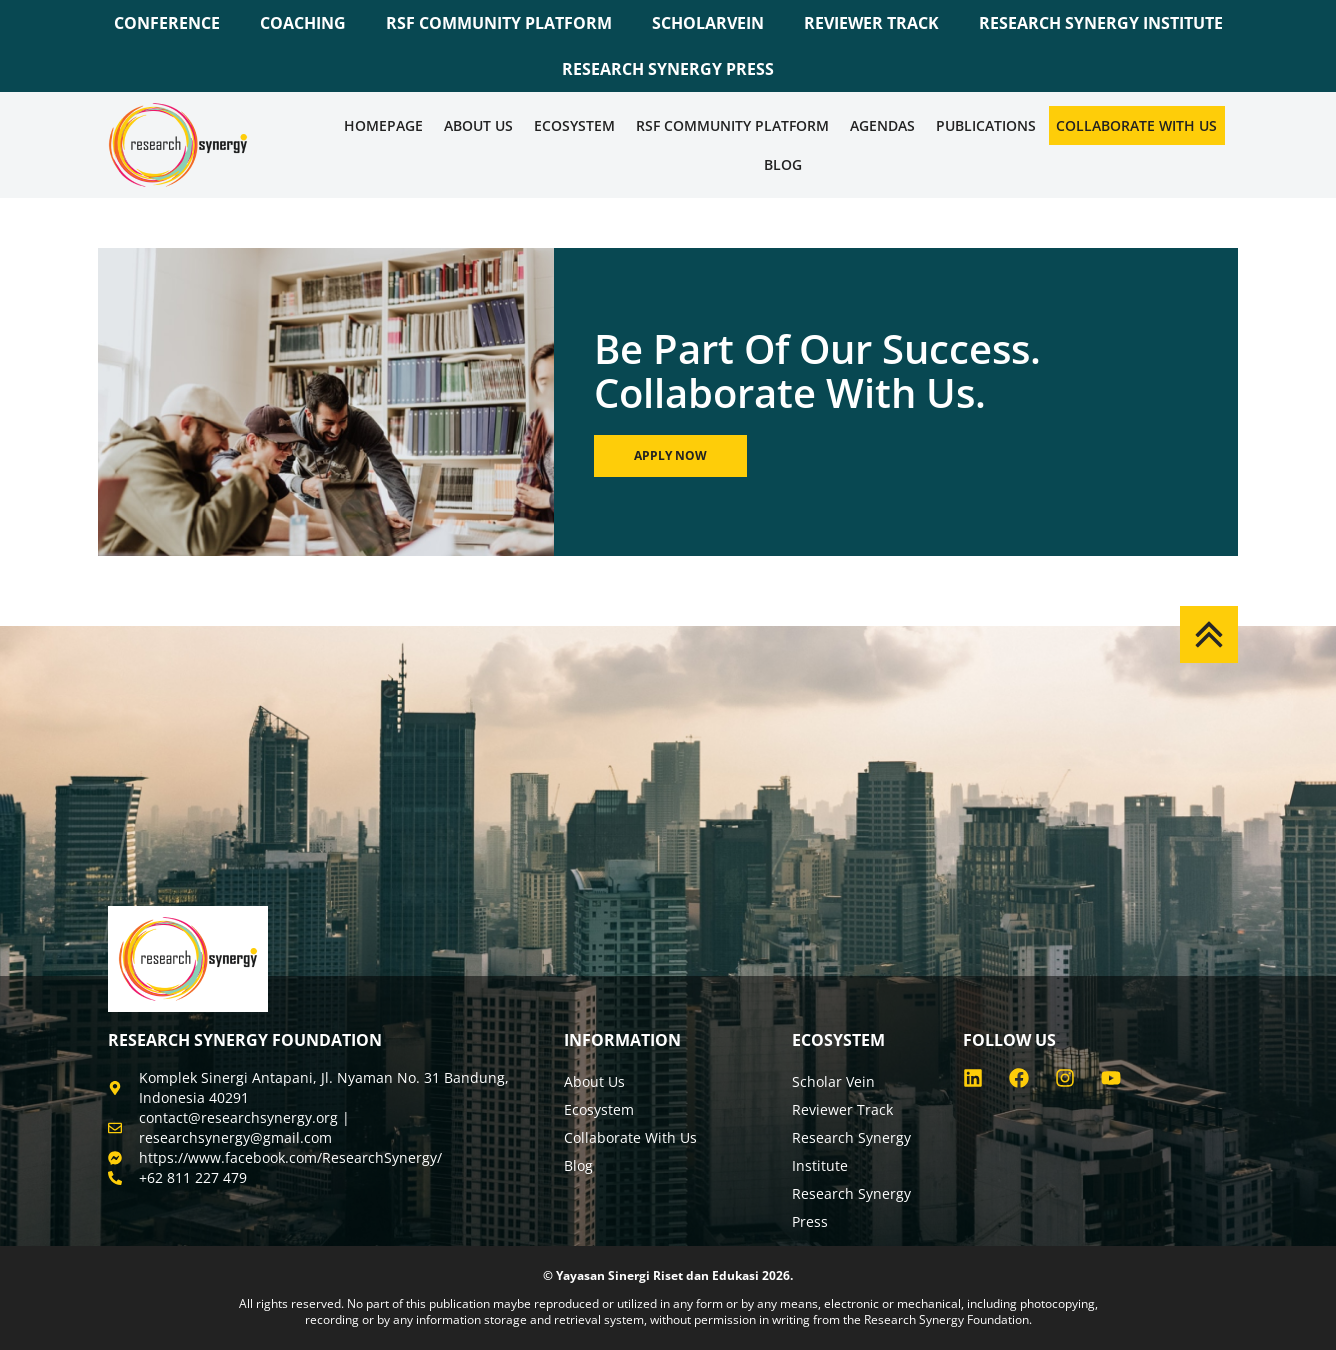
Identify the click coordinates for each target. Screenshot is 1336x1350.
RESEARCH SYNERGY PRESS (668, 69)
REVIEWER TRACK (871, 23)
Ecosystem (574, 125)
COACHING (303, 23)
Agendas (882, 125)
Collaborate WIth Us (1136, 125)
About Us (478, 125)
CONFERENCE (167, 23)
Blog (783, 164)
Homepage (383, 125)
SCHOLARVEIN (708, 23)
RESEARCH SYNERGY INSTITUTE (1101, 23)
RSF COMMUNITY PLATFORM (499, 23)
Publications (986, 125)
